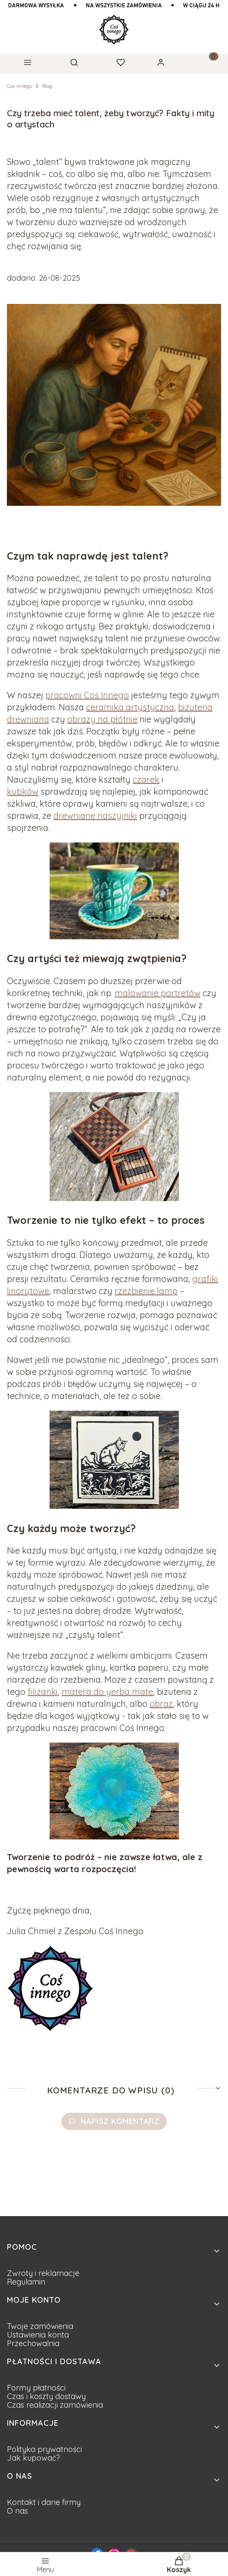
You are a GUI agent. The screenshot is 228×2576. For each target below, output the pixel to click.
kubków (22, 791)
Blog (47, 86)
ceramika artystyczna (130, 707)
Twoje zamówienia (40, 2326)
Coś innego (19, 86)
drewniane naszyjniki (95, 815)
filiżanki (43, 1691)
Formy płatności (36, 2388)
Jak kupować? (33, 2458)
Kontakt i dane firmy (44, 2502)
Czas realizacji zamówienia (55, 2405)
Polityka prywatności (44, 2449)
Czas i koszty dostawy (46, 2396)
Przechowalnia (33, 2343)
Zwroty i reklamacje (43, 2273)
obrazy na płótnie (102, 719)
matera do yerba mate (107, 1691)
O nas (17, 2511)
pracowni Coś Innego (87, 695)
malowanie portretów (157, 993)
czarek (146, 779)
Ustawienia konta (38, 2335)
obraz (161, 1703)
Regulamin (26, 2282)
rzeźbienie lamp (146, 1290)
